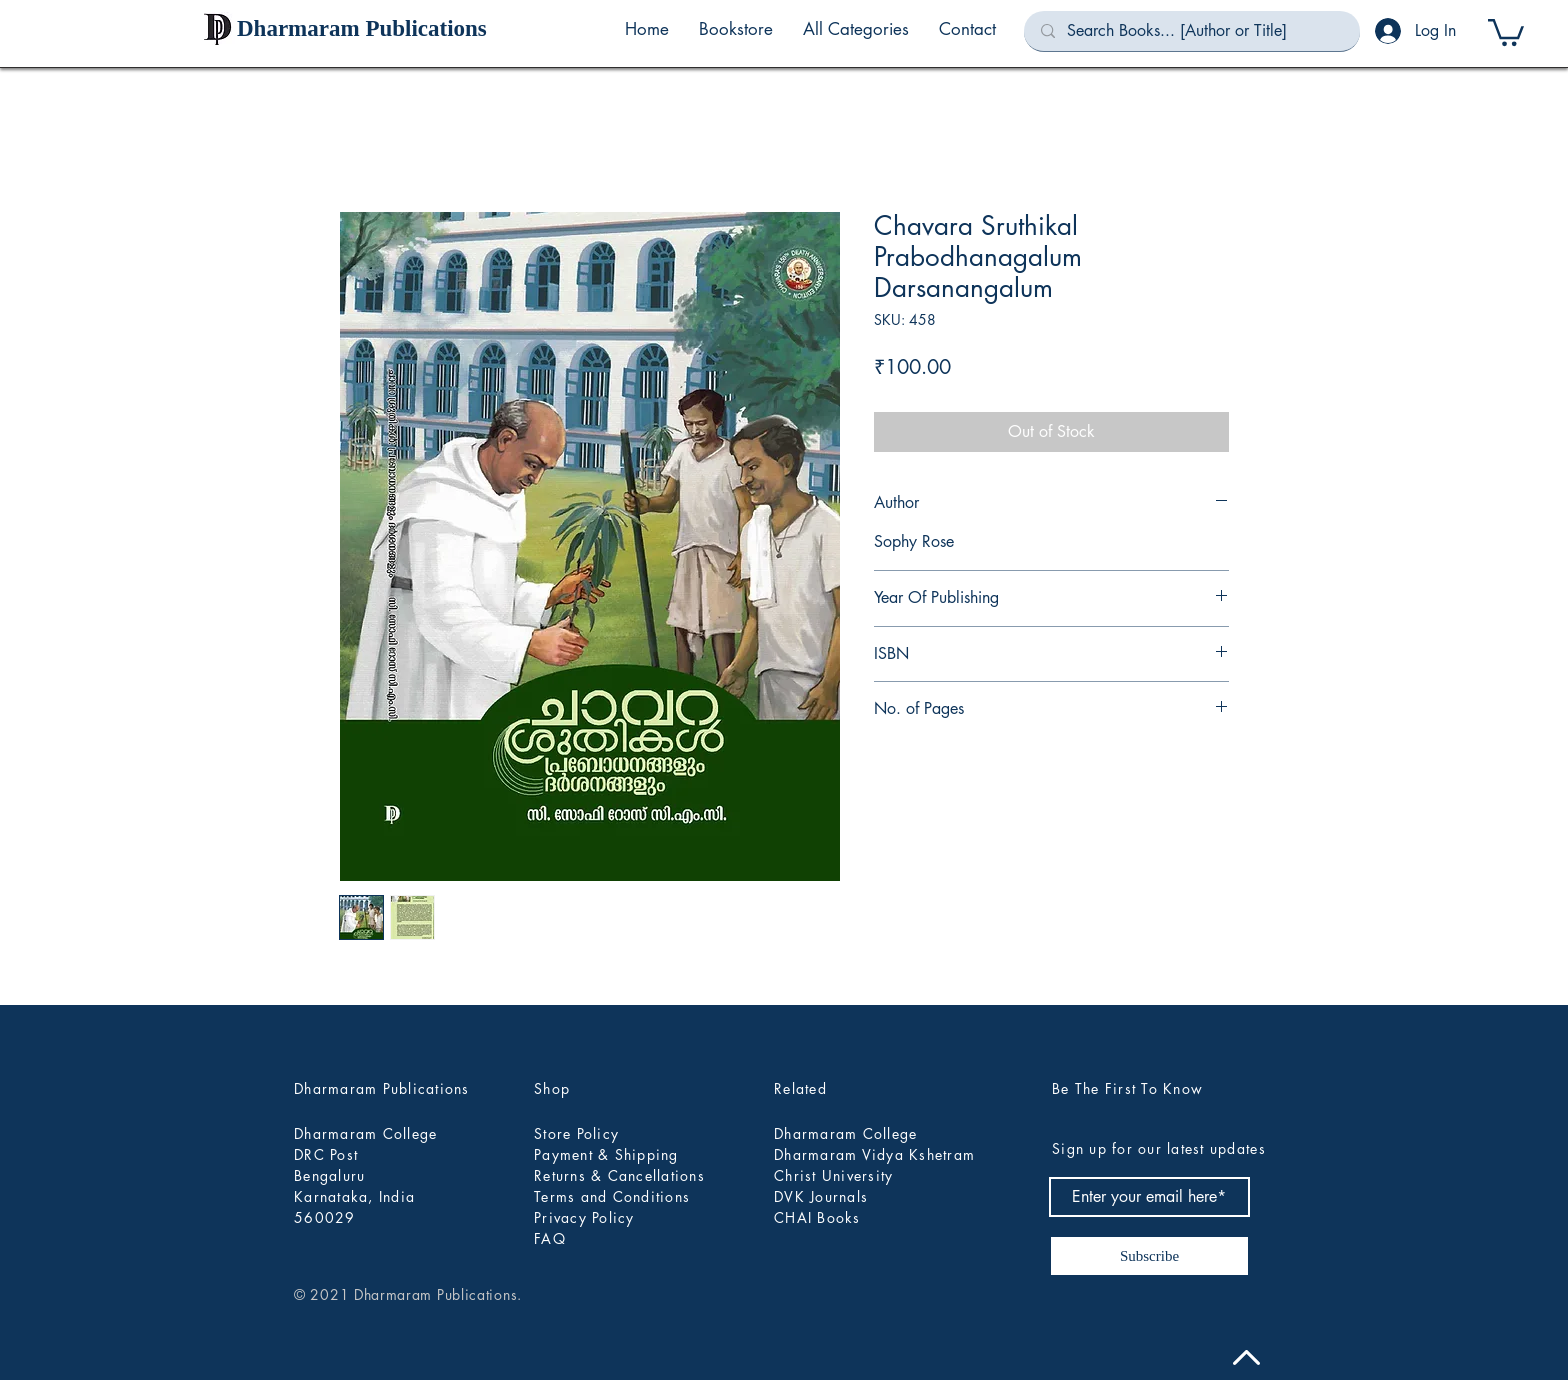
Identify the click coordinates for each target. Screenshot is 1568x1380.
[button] (856, 29)
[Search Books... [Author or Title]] (1192, 31)
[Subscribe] (1149, 1256)
